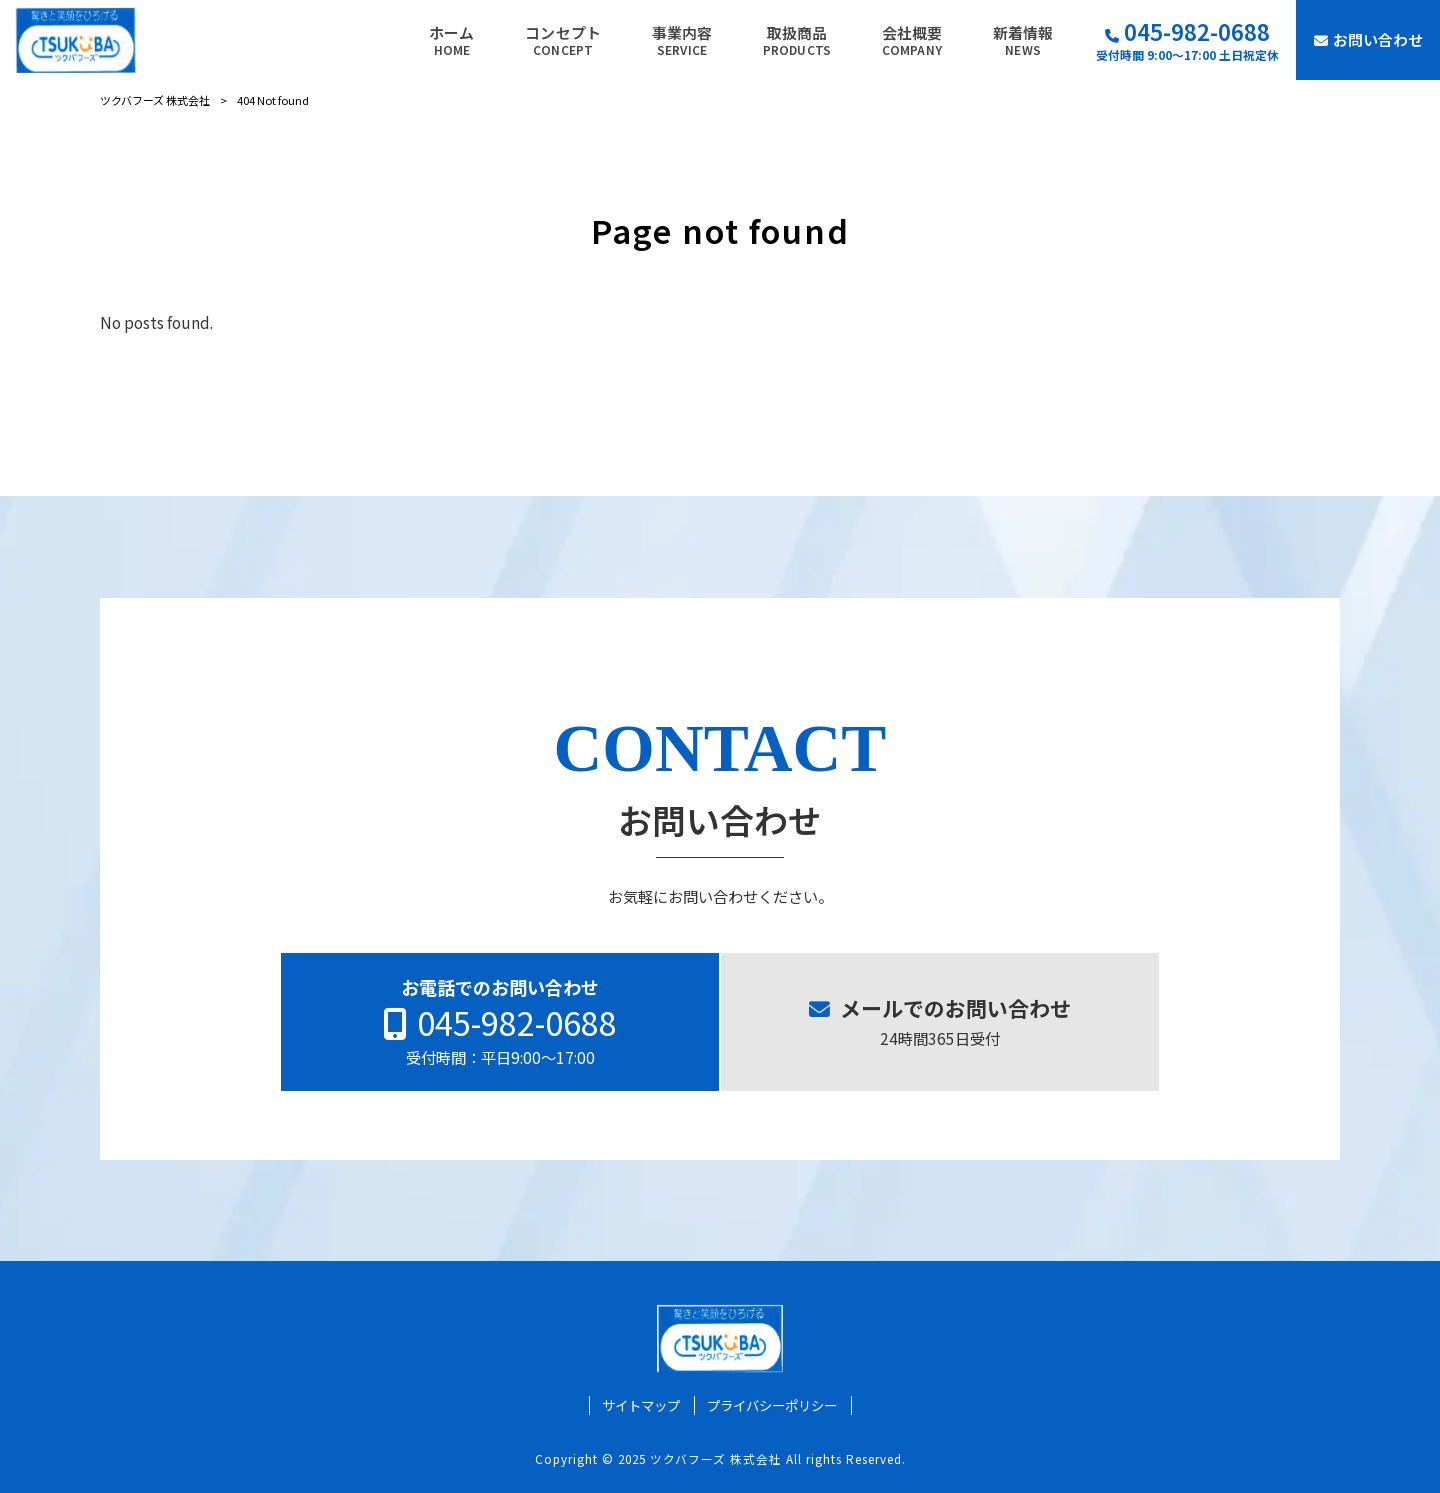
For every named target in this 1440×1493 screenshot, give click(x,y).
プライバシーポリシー (772, 1405)
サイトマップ (641, 1405)
